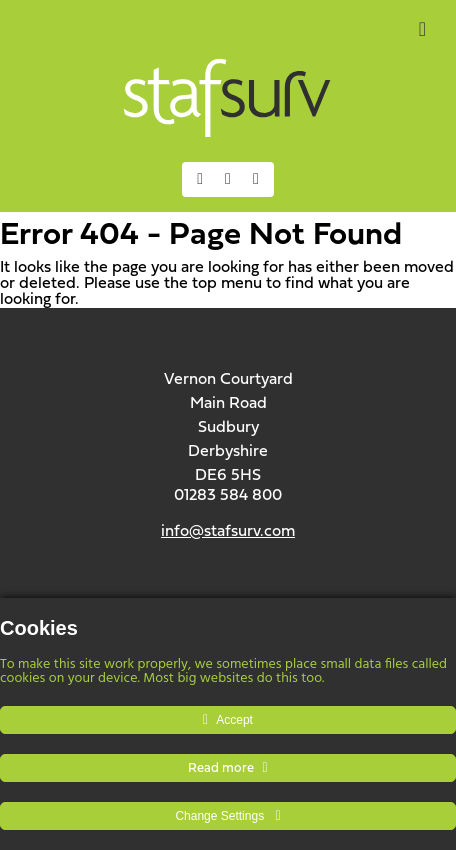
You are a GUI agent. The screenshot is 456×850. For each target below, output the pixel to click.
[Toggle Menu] (422, 29)
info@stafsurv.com (228, 532)
